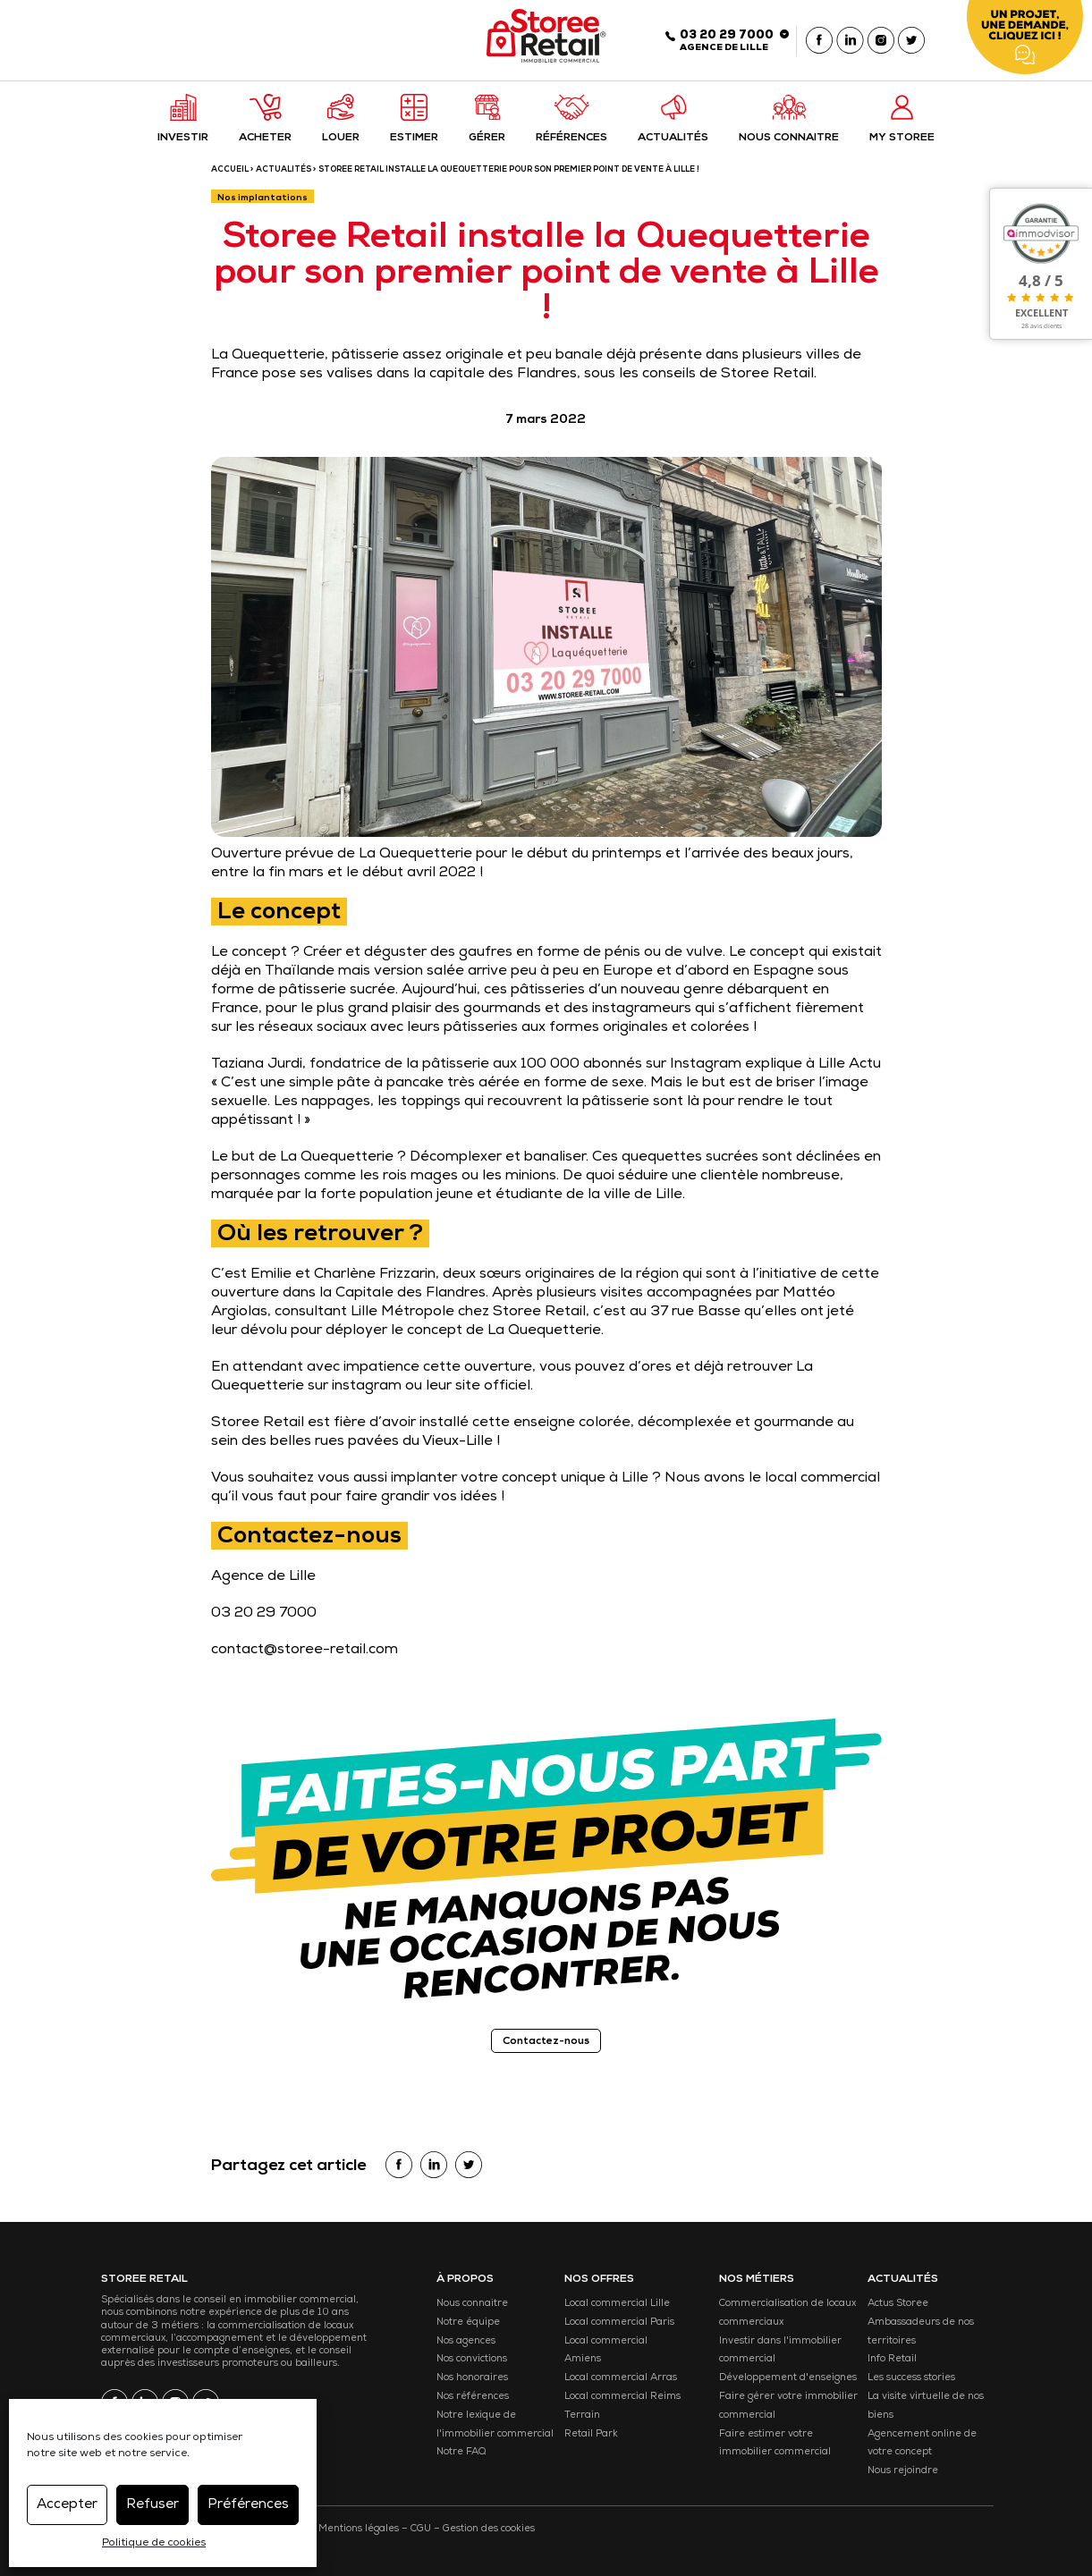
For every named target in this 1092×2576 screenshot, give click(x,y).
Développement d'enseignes (788, 2378)
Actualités (283, 170)
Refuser (152, 2505)
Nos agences (465, 2341)
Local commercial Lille (617, 2304)
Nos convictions (471, 2359)
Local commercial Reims (622, 2397)
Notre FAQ (461, 2452)
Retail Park (591, 2434)
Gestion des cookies (489, 2529)
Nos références (472, 2397)
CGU (421, 2529)
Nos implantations (262, 198)
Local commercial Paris (619, 2322)
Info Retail (892, 2359)
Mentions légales (358, 2529)
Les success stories (911, 2378)
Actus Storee (898, 2304)
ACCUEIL (230, 170)
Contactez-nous (546, 2042)
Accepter (67, 2505)
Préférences (248, 2505)
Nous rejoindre (903, 2471)
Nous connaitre (472, 2304)
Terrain (582, 2415)
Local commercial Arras (620, 2378)
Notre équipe (468, 2322)
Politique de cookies (154, 2543)
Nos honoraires (472, 2378)
